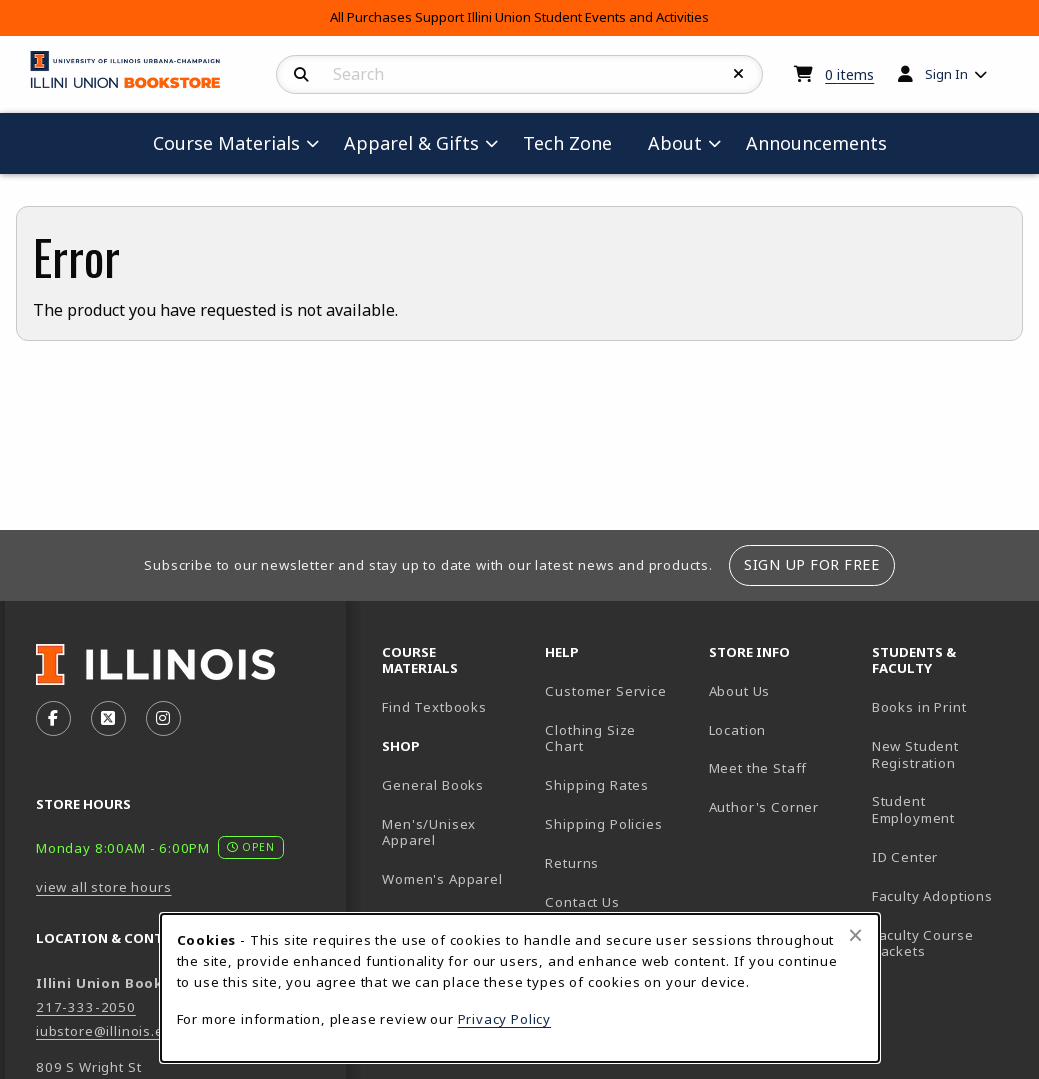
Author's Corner (764, 807)
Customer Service (605, 691)
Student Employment (945, 809)
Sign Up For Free (811, 564)
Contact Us (582, 902)
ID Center (945, 856)
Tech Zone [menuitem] (575, 142)
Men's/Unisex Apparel (429, 832)
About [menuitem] (675, 143)
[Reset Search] (739, 74)
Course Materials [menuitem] (226, 143)
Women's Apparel (442, 879)
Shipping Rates (597, 785)
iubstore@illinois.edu (108, 1031)
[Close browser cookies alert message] (855, 935)
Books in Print (945, 706)
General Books (433, 785)
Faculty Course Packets (923, 943)
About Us (740, 691)
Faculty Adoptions (932, 896)
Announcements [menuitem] (816, 143)
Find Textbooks (434, 707)
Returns (572, 863)
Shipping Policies (603, 824)
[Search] (301, 75)
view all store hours (104, 887)
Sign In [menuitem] (946, 74)
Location (738, 730)
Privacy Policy (505, 1019)
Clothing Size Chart (590, 738)
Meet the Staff (758, 768)
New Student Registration (915, 754)
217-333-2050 (86, 1007)
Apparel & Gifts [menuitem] (411, 143)
